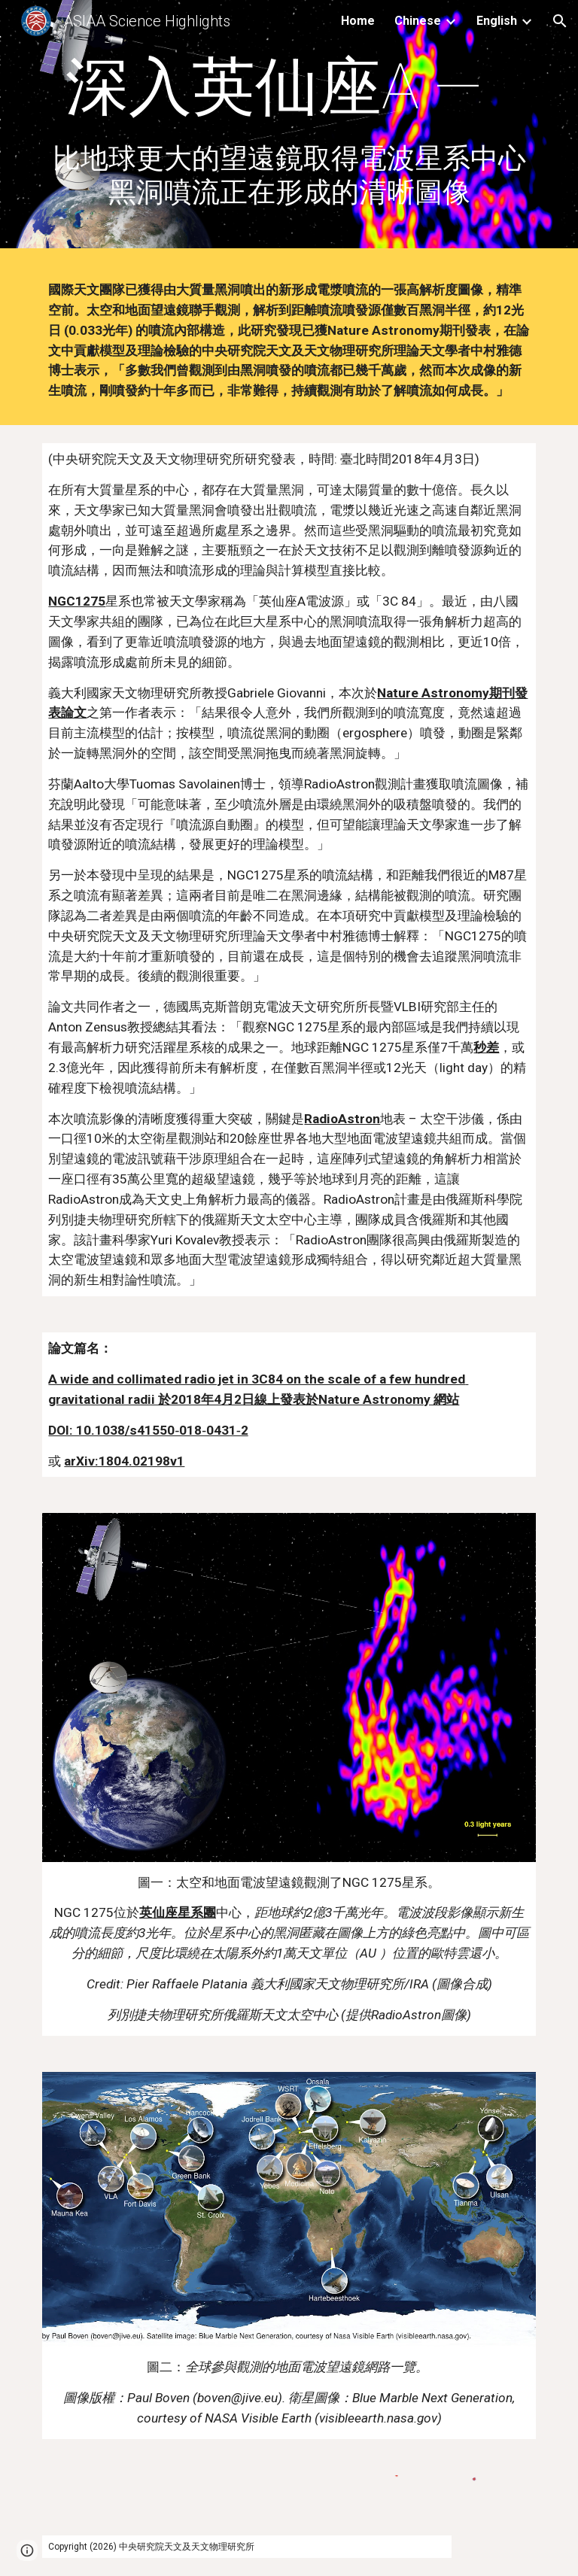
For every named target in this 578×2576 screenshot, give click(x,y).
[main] (288, 127)
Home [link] (358, 21)
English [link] (496, 21)
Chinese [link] (417, 21)
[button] (560, 21)
